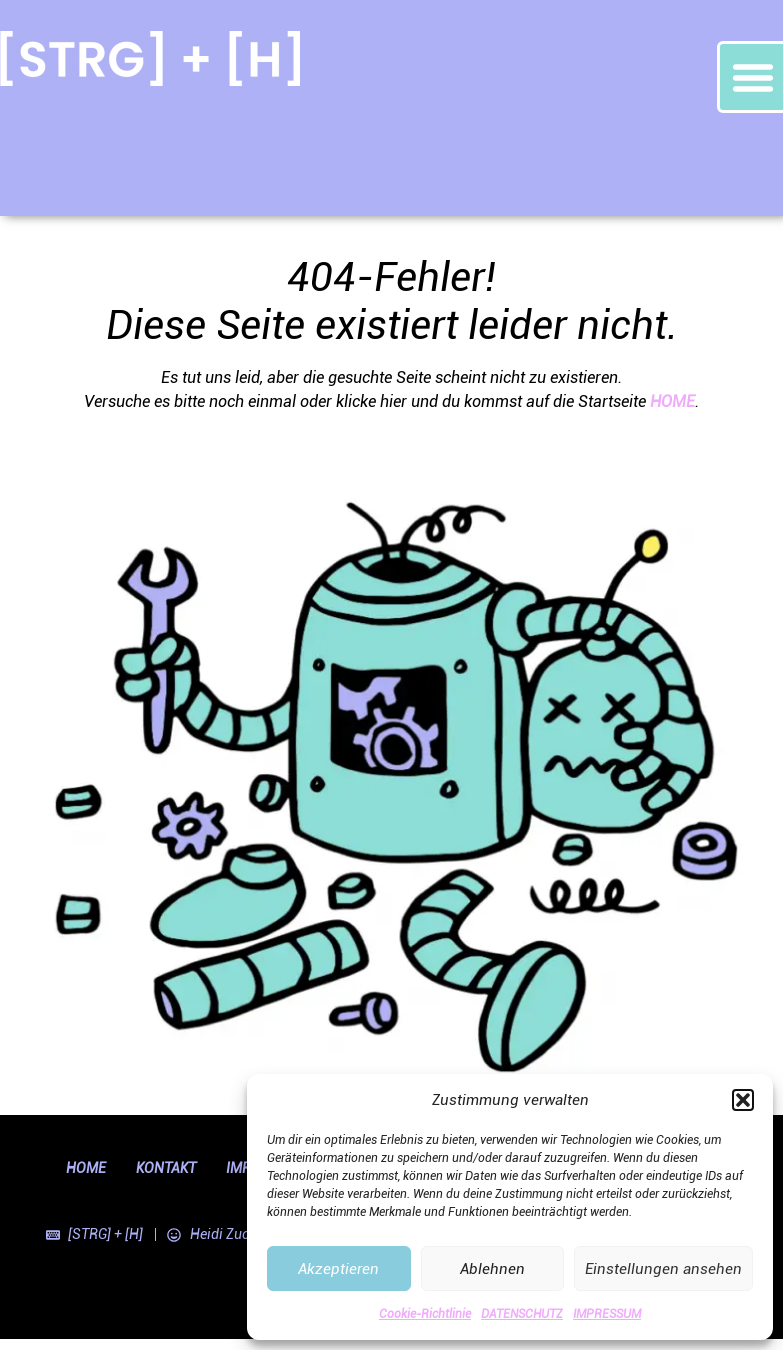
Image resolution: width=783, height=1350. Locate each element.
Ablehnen (492, 1269)
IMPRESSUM (607, 1314)
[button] (743, 1100)
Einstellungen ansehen (663, 1269)
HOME (672, 401)
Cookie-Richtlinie (425, 1314)
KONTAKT (166, 1168)
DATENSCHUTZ (522, 1314)
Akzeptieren (338, 1269)
